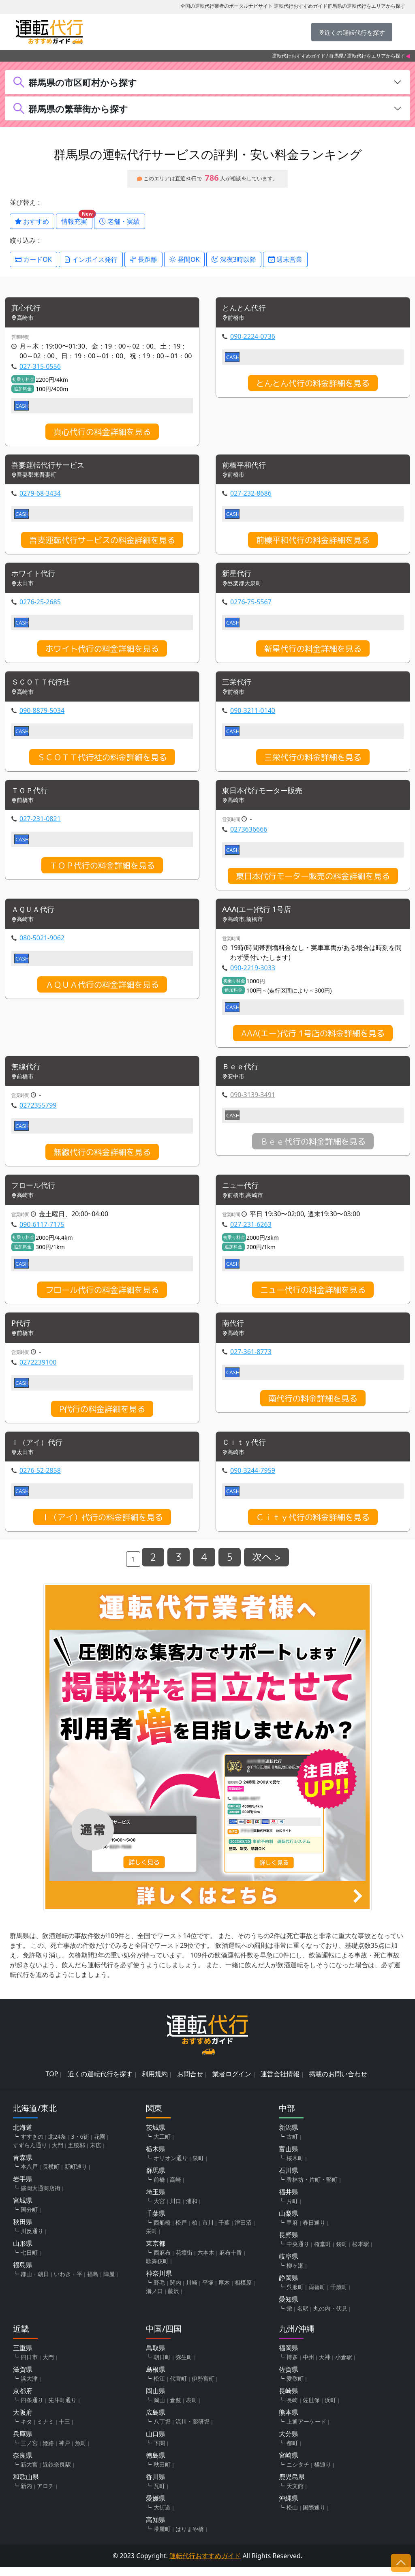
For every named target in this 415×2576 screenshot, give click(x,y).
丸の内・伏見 (330, 2317)
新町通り (75, 2175)
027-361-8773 (251, 1359)
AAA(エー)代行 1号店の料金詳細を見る (313, 1038)
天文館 (295, 2495)
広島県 (155, 2421)
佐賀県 (288, 2378)
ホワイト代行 (35, 576)
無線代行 (27, 1073)
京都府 (22, 2399)
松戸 (181, 2231)
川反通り (32, 2240)
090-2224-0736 (252, 337)
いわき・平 (68, 2283)
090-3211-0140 (252, 713)
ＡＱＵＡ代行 (35, 914)
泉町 (198, 2167)
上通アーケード (306, 2430)
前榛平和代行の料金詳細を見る (313, 541)
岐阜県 (288, 2265)
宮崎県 (288, 2464)
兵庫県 (22, 2442)
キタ (26, 2430)
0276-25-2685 (40, 604)
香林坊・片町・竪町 (312, 2188)
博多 (292, 2366)
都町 (292, 2452)
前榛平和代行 (246, 467)
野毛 (159, 2291)
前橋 (159, 2188)
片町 (292, 2210)
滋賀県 (22, 2378)
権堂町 (322, 2253)
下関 (159, 2452)
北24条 (57, 2145)
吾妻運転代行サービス (51, 467)
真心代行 (27, 309)
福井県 (288, 2200)
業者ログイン (231, 2082)
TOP (52, 2082)
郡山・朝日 (35, 2283)
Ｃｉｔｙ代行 (246, 1451)
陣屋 (109, 2283)
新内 (26, 2495)
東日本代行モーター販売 (266, 794)
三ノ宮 (29, 2452)
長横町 (51, 2175)
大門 (57, 2154)
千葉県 (155, 2222)
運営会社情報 (280, 2082)
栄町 (151, 2240)
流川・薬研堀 (192, 2430)
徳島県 (155, 2464)
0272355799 (38, 1111)
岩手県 (22, 2187)
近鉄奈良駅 (57, 2473)
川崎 (191, 2291)
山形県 (22, 2252)
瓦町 (159, 2495)
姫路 (48, 2452)
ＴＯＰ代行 (31, 794)
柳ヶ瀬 (295, 2274)
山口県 (155, 2442)
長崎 (292, 2409)
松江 (159, 2387)
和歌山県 (26, 2485)
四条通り (32, 2409)
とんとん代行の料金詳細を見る (313, 383)
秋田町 (162, 2473)
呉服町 (295, 2296)
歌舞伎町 (157, 2270)
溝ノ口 (154, 2300)
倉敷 (175, 2409)
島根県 (155, 2378)
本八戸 (29, 2175)
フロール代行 (35, 1192)
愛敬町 (295, 2387)
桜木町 (295, 2167)
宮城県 (22, 2209)
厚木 (224, 2291)
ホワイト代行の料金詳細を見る (102, 651)
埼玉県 (155, 2200)
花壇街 (184, 2261)
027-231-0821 (40, 823)
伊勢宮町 (203, 2387)
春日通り (314, 2231)
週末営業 (285, 259)
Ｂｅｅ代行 (242, 1073)
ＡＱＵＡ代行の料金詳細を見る (102, 989)
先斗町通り (62, 2409)
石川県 (288, 2179)
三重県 (22, 2356)
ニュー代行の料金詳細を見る (313, 1296)
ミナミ (45, 2430)
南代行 (234, 1331)
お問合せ (190, 2082)
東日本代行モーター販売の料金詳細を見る (313, 880)
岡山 (159, 2409)
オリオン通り (171, 2167)
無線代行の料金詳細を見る (102, 1158)
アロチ (45, 2495)
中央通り (298, 2253)
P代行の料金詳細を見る (102, 1416)
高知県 (155, 2528)
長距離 (143, 259)
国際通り (314, 2516)
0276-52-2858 (40, 1479)
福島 (92, 2283)
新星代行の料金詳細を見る (313, 651)
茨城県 (155, 2136)
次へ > (266, 1566)
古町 (292, 2145)
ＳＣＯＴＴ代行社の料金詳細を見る (102, 760)
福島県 (22, 2273)
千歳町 (338, 2296)
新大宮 (29, 2473)
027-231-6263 (251, 1231)
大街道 (162, 2516)
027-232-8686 (251, 494)
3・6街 (80, 2145)
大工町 (162, 2145)
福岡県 (288, 2356)
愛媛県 (155, 2507)
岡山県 (155, 2399)
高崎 (175, 2188)
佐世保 (311, 2409)
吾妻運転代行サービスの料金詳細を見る (102, 541)
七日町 (29, 2261)
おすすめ (32, 221)
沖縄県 (288, 2507)
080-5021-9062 (41, 943)
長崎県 (288, 2399)
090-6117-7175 (41, 1231)
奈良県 (22, 2464)
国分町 (29, 2218)
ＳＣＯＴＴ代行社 (43, 685)
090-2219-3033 (252, 973)
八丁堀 (162, 2430)
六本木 (205, 2261)
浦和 (191, 2210)
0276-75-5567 (251, 604)
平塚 (208, 2291)
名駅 (302, 2317)
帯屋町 (162, 2538)
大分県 (288, 2442)
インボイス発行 (91, 259)
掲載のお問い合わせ (338, 2082)
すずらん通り (30, 2154)
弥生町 (184, 2366)
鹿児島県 (292, 2485)
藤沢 (173, 2300)
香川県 (155, 2485)
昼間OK (184, 259)
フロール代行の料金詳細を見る (102, 1296)
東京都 (155, 2252)
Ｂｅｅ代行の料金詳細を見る (313, 1147)
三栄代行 (238, 685)
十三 (64, 2430)
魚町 (80, 2452)
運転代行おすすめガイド (298, 55)
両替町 (316, 2296)
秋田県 (22, 2230)
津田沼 (243, 2231)
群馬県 (336, 55)
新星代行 (238, 576)
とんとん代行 (246, 309)
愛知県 (288, 2308)
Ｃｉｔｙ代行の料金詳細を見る (313, 1526)
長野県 (288, 2243)
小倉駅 (343, 2366)
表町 (191, 2409)
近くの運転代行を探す (100, 2082)
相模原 (243, 2291)
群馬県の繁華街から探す (78, 109)
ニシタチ (298, 2473)
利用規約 (155, 2082)
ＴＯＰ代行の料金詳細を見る (102, 869)
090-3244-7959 (252, 1479)
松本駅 (360, 2253)
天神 (324, 2366)
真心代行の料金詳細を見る (102, 432)
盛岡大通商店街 (40, 2197)
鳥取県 (155, 2356)
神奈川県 (159, 2282)
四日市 (29, 2366)
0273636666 (248, 833)
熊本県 (288, 2421)
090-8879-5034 (41, 713)
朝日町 (162, 2366)
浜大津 (29, 2387)
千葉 (224, 2231)
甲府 (292, 2231)
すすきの (32, 2145)
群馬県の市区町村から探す (82, 82)
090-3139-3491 (252, 1100)
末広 (95, 2154)
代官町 (178, 2387)
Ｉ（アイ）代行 (39, 1451)
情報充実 (76, 220)
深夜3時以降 (234, 259)
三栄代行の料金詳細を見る (313, 760)
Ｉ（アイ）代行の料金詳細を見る (102, 1526)
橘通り (322, 2473)
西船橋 (162, 2231)
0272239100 (38, 1369)
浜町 (330, 2409)
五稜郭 (76, 2154)
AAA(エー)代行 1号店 (260, 914)
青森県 (22, 2166)
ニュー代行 (242, 1192)
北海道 (22, 2136)
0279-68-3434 (40, 494)
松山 (292, 2516)
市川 (208, 2231)
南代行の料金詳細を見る (312, 1406)
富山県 (288, 2157)
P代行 (21, 1331)
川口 (175, 2210)
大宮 (159, 2210)
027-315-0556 (40, 367)
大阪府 (22, 2421)
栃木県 (155, 2157)
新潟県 (288, 2136)
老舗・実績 (119, 221)
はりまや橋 (189, 2538)
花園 (99, 2145)
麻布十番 (230, 2261)
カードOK (33, 259)
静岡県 (288, 2286)
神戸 (64, 2452)
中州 (308, 2366)
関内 (175, 2291)
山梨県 (288, 2222)
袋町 (341, 2253)
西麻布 (162, 2261)
